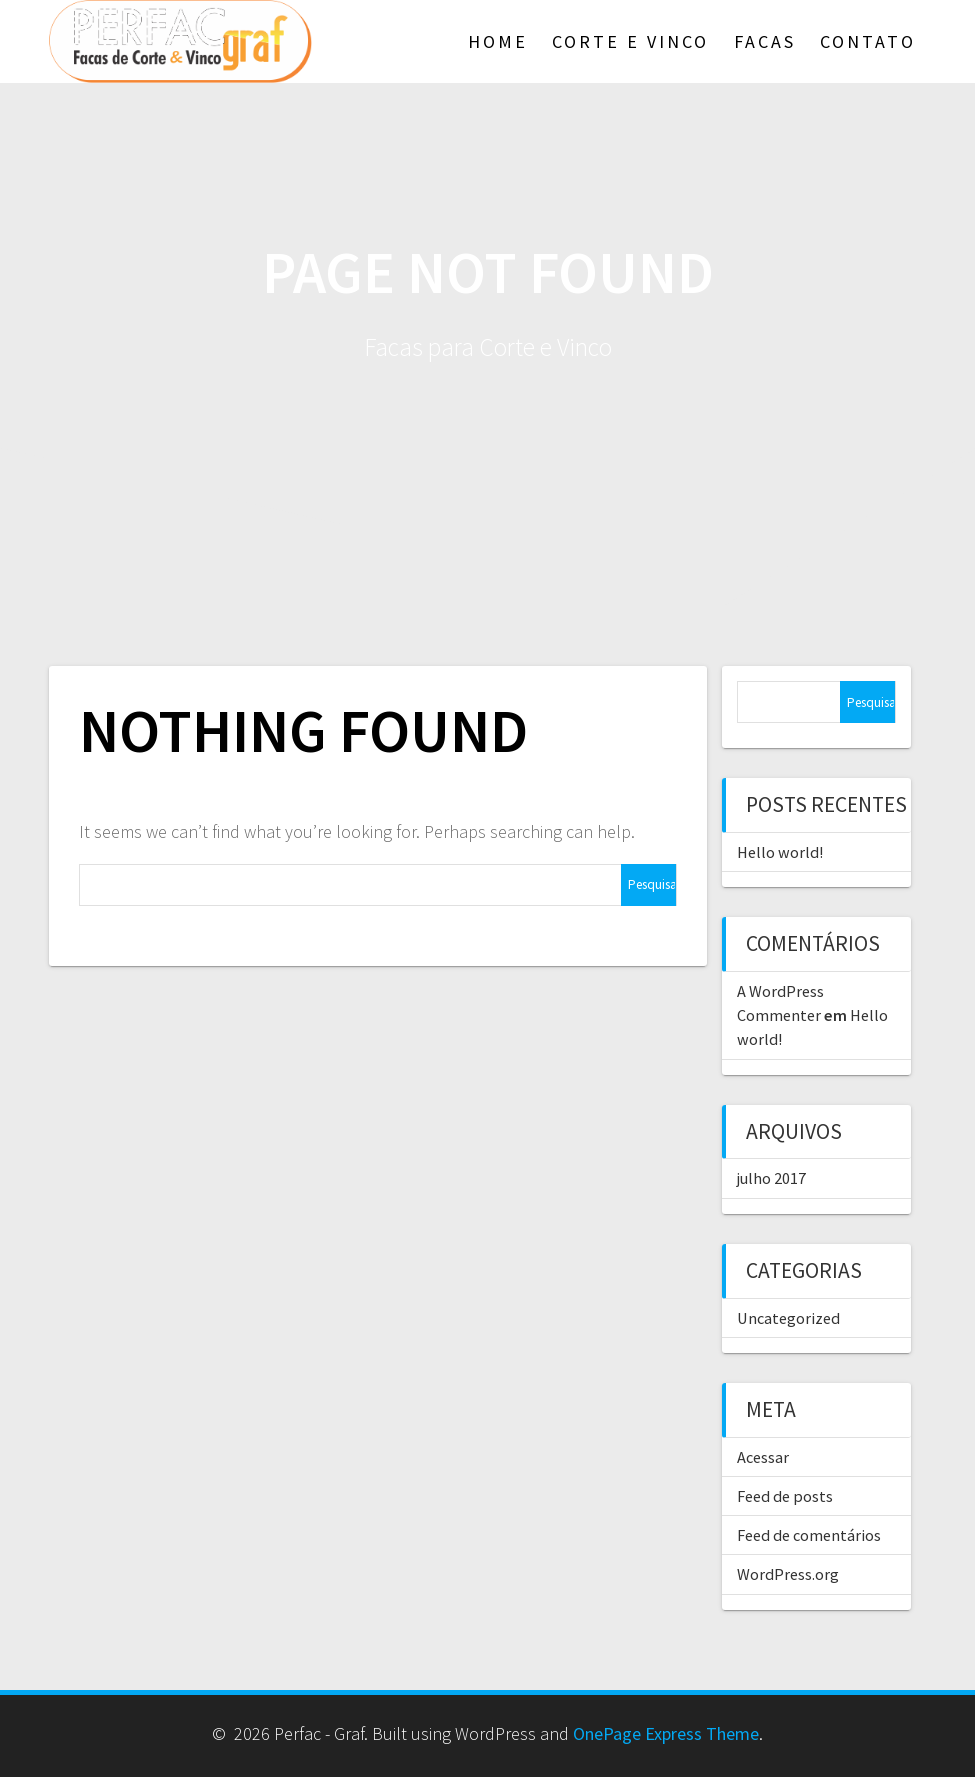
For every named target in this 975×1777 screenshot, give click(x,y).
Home (498, 41)
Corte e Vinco (630, 41)
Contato (868, 41)
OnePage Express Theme (666, 1733)
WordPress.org (788, 1574)
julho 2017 (771, 1178)
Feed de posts (785, 1496)
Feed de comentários (809, 1535)
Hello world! (780, 852)
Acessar (763, 1457)
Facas (765, 41)
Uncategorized (788, 1318)
